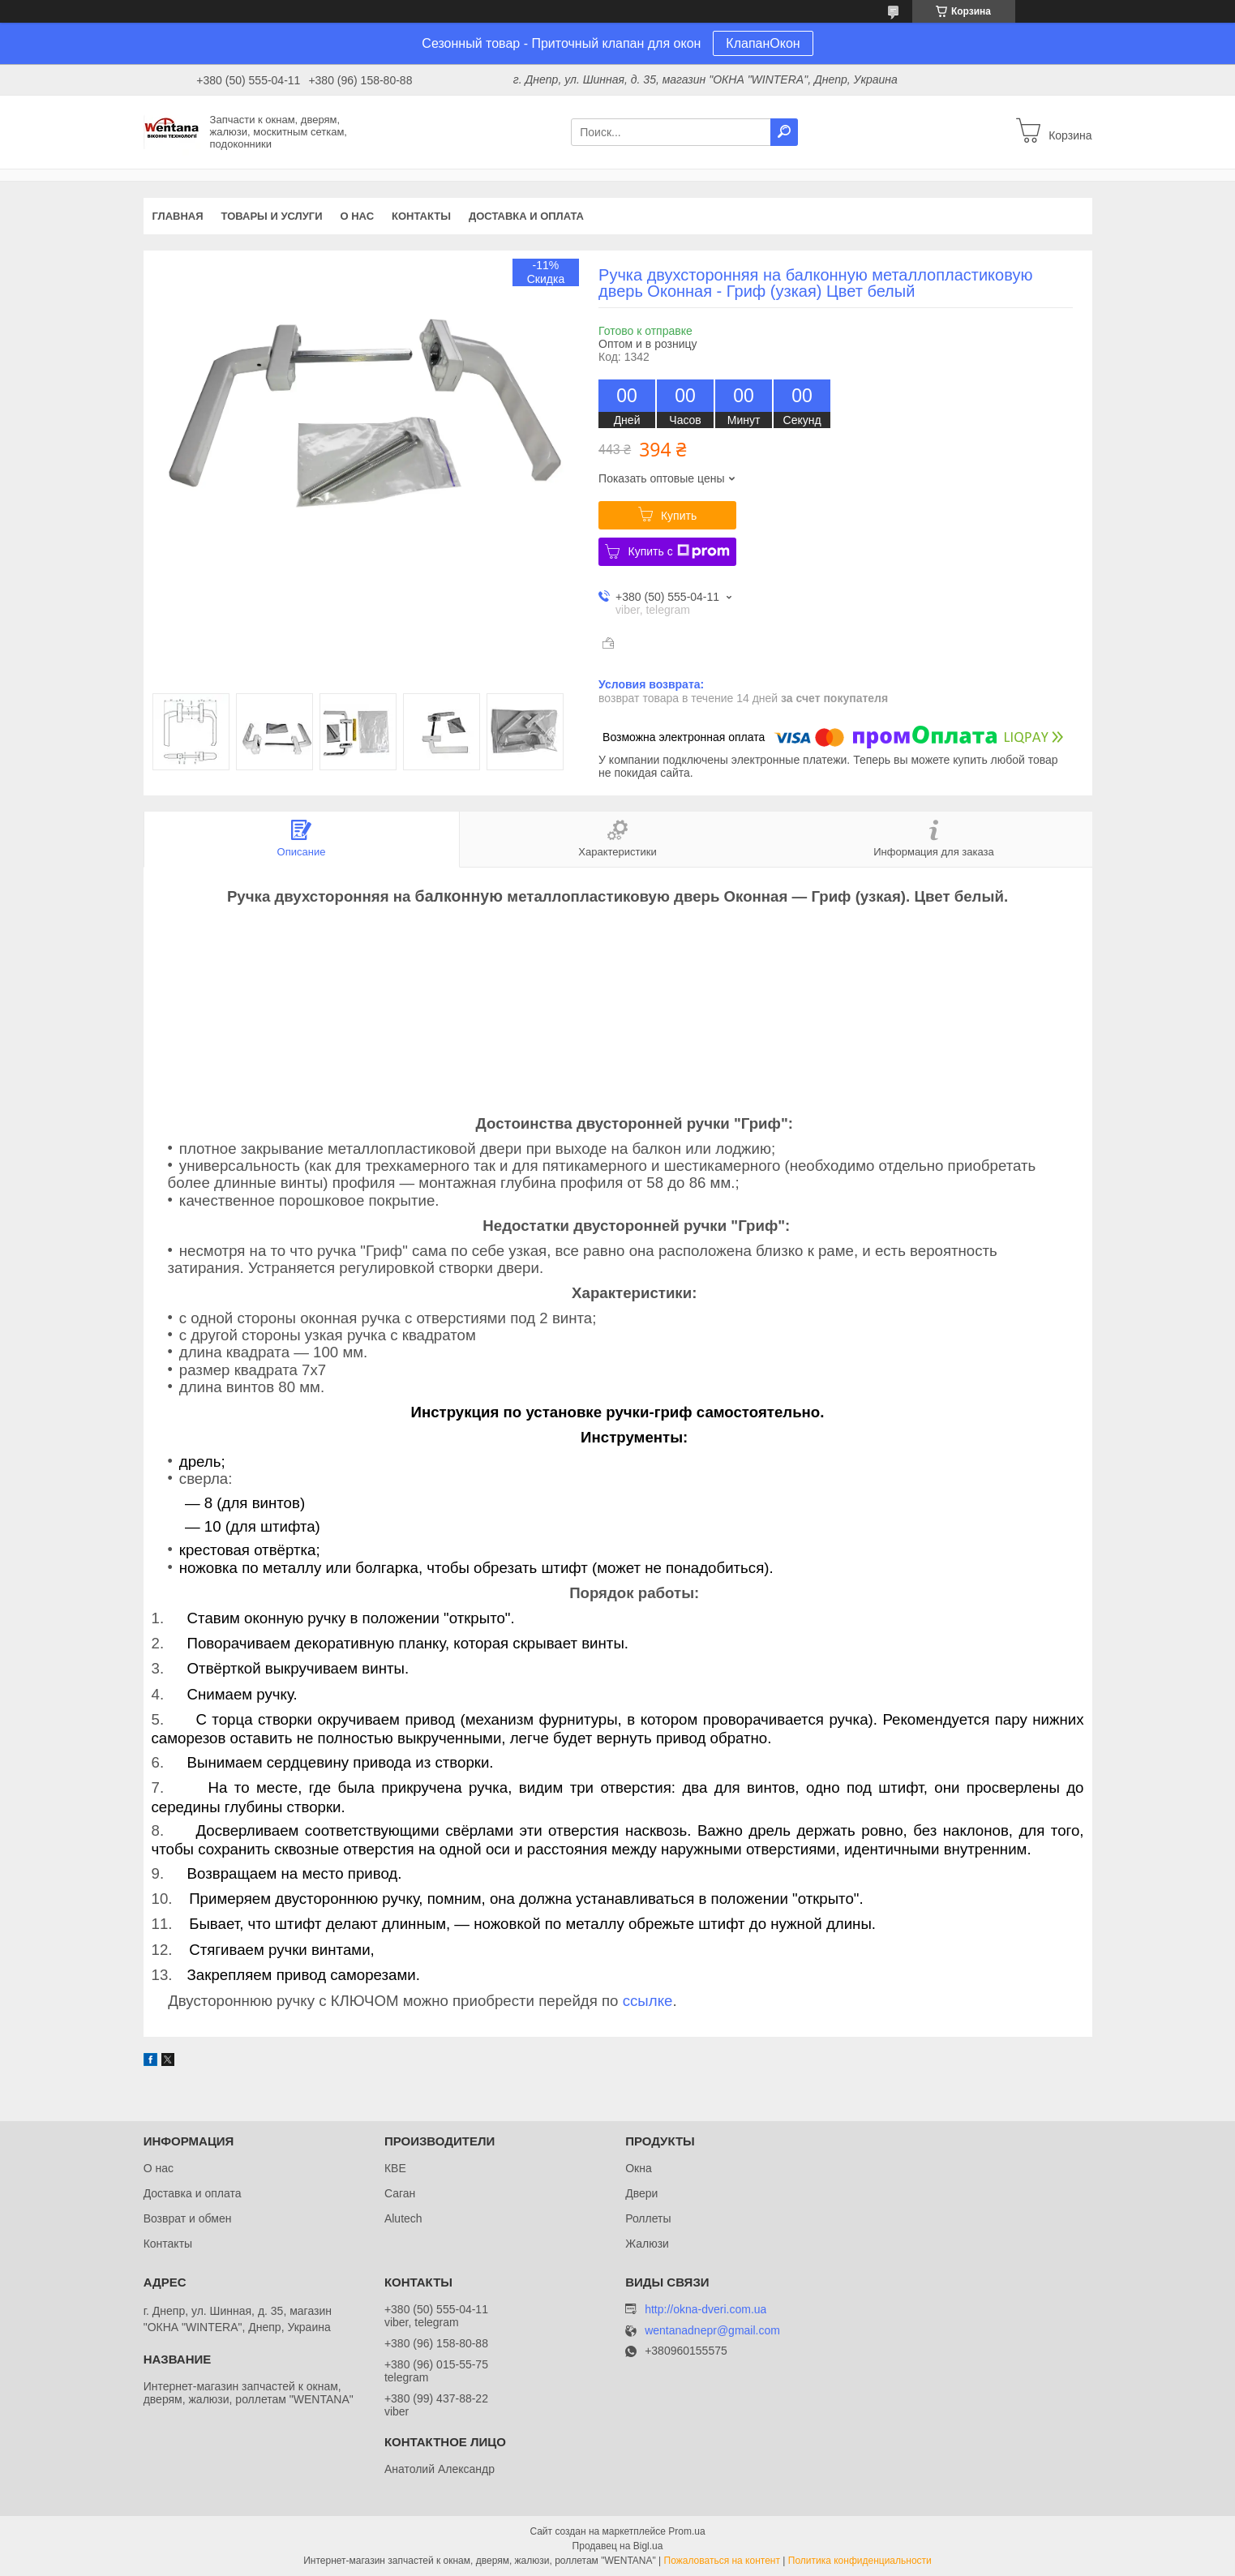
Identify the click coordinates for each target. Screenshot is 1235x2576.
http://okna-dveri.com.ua (705, 2309)
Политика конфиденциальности (860, 2560)
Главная (178, 216)
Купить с (678, 551)
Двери (641, 2193)
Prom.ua (686, 2531)
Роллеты (648, 2218)
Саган (399, 2193)
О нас (357, 216)
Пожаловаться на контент (722, 2560)
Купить (679, 515)
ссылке (648, 2000)
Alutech (403, 2218)
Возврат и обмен (188, 2218)
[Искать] (784, 132)
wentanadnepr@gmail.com (712, 2331)
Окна (638, 2168)
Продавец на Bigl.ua (617, 2546)
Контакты (421, 216)
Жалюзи (647, 2243)
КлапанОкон (763, 43)
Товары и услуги (272, 216)
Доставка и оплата (526, 216)
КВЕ (395, 2168)
